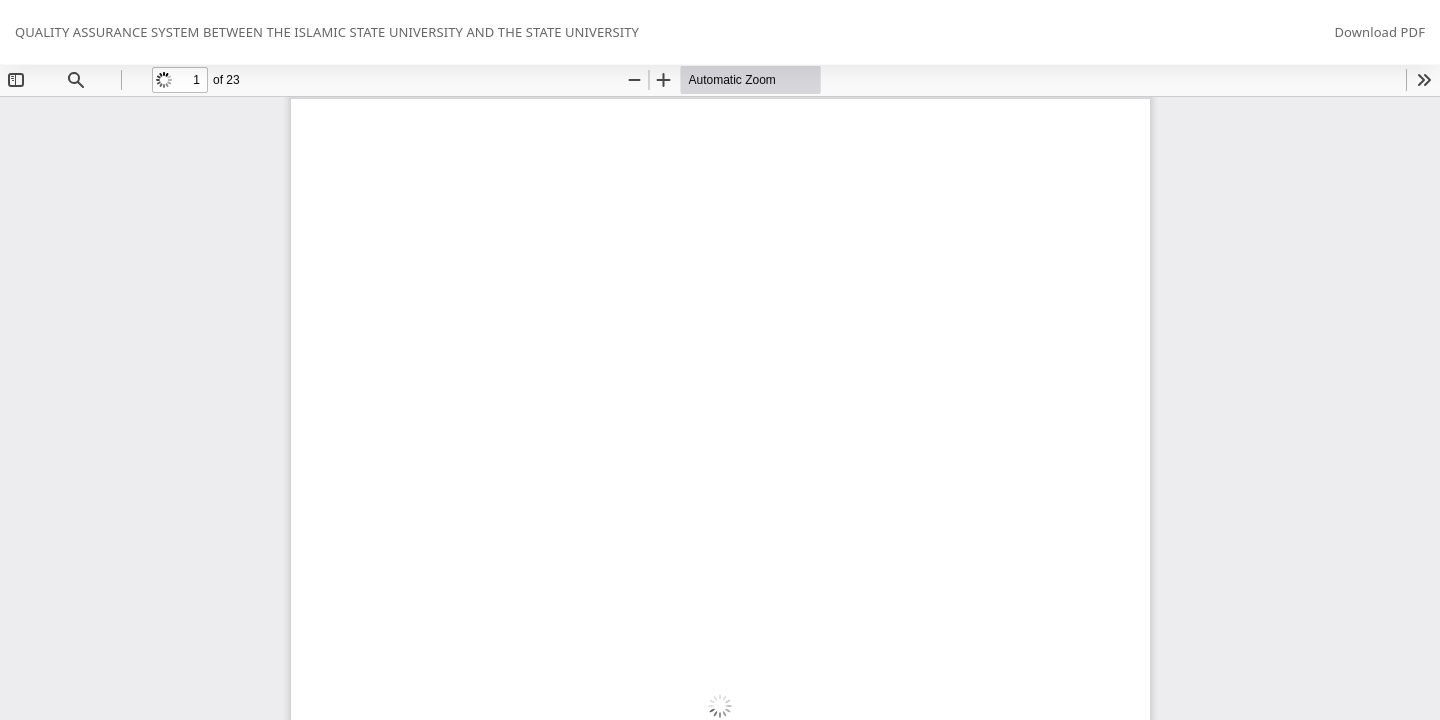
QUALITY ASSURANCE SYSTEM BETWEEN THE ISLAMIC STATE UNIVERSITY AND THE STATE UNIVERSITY (327, 32)
